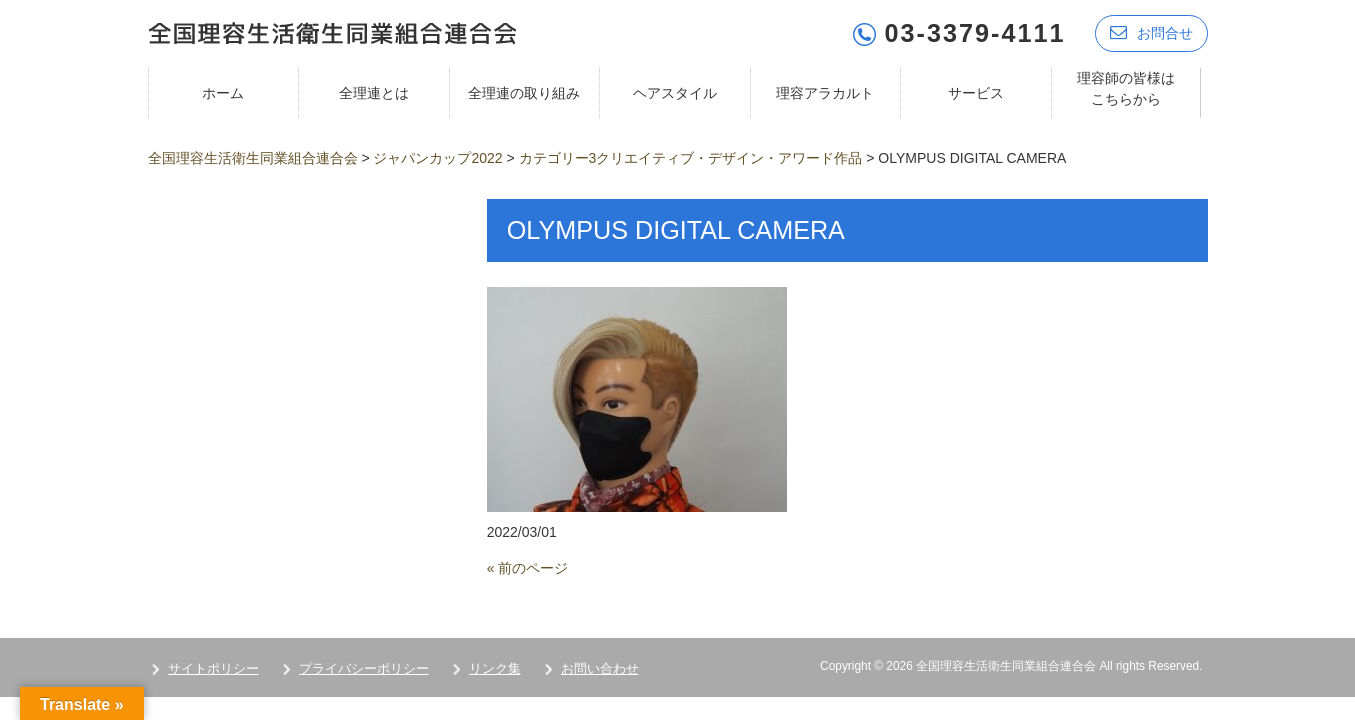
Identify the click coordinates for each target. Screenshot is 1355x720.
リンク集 (495, 668)
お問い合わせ (600, 668)
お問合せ (1151, 32)
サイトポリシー (213, 668)
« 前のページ (528, 568)
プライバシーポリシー (364, 668)
